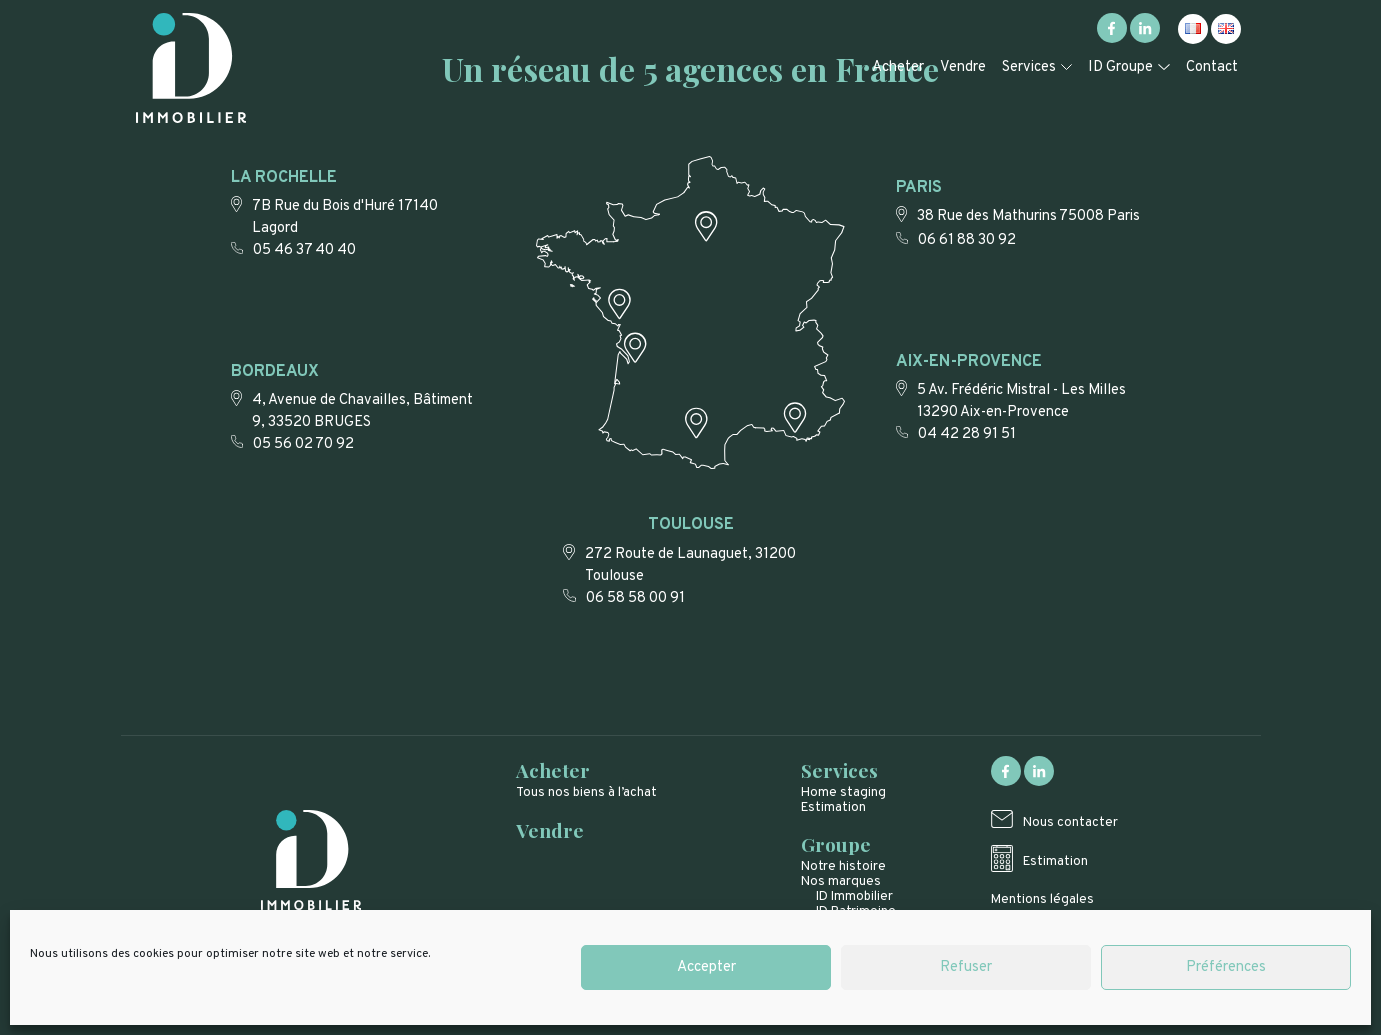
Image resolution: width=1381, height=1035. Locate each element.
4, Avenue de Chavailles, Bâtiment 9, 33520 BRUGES (362, 411)
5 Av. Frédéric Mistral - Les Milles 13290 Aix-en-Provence (1021, 401)
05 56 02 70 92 (303, 444)
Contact (1212, 67)
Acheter (898, 67)
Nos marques (841, 881)
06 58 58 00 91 (635, 598)
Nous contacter (1070, 822)
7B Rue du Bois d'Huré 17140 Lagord (345, 217)
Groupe (836, 844)
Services (1029, 67)
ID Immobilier (854, 896)
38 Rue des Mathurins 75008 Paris (1028, 216)
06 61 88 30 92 (967, 240)
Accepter (706, 967)
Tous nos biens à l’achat (586, 792)
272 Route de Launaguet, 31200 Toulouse (690, 565)
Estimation (833, 807)
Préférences (1226, 967)
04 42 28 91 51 (967, 434)
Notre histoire (843, 866)
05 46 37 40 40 (304, 250)
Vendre (963, 67)
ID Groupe (1120, 67)
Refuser (966, 967)
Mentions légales (1042, 899)
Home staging (843, 792)
